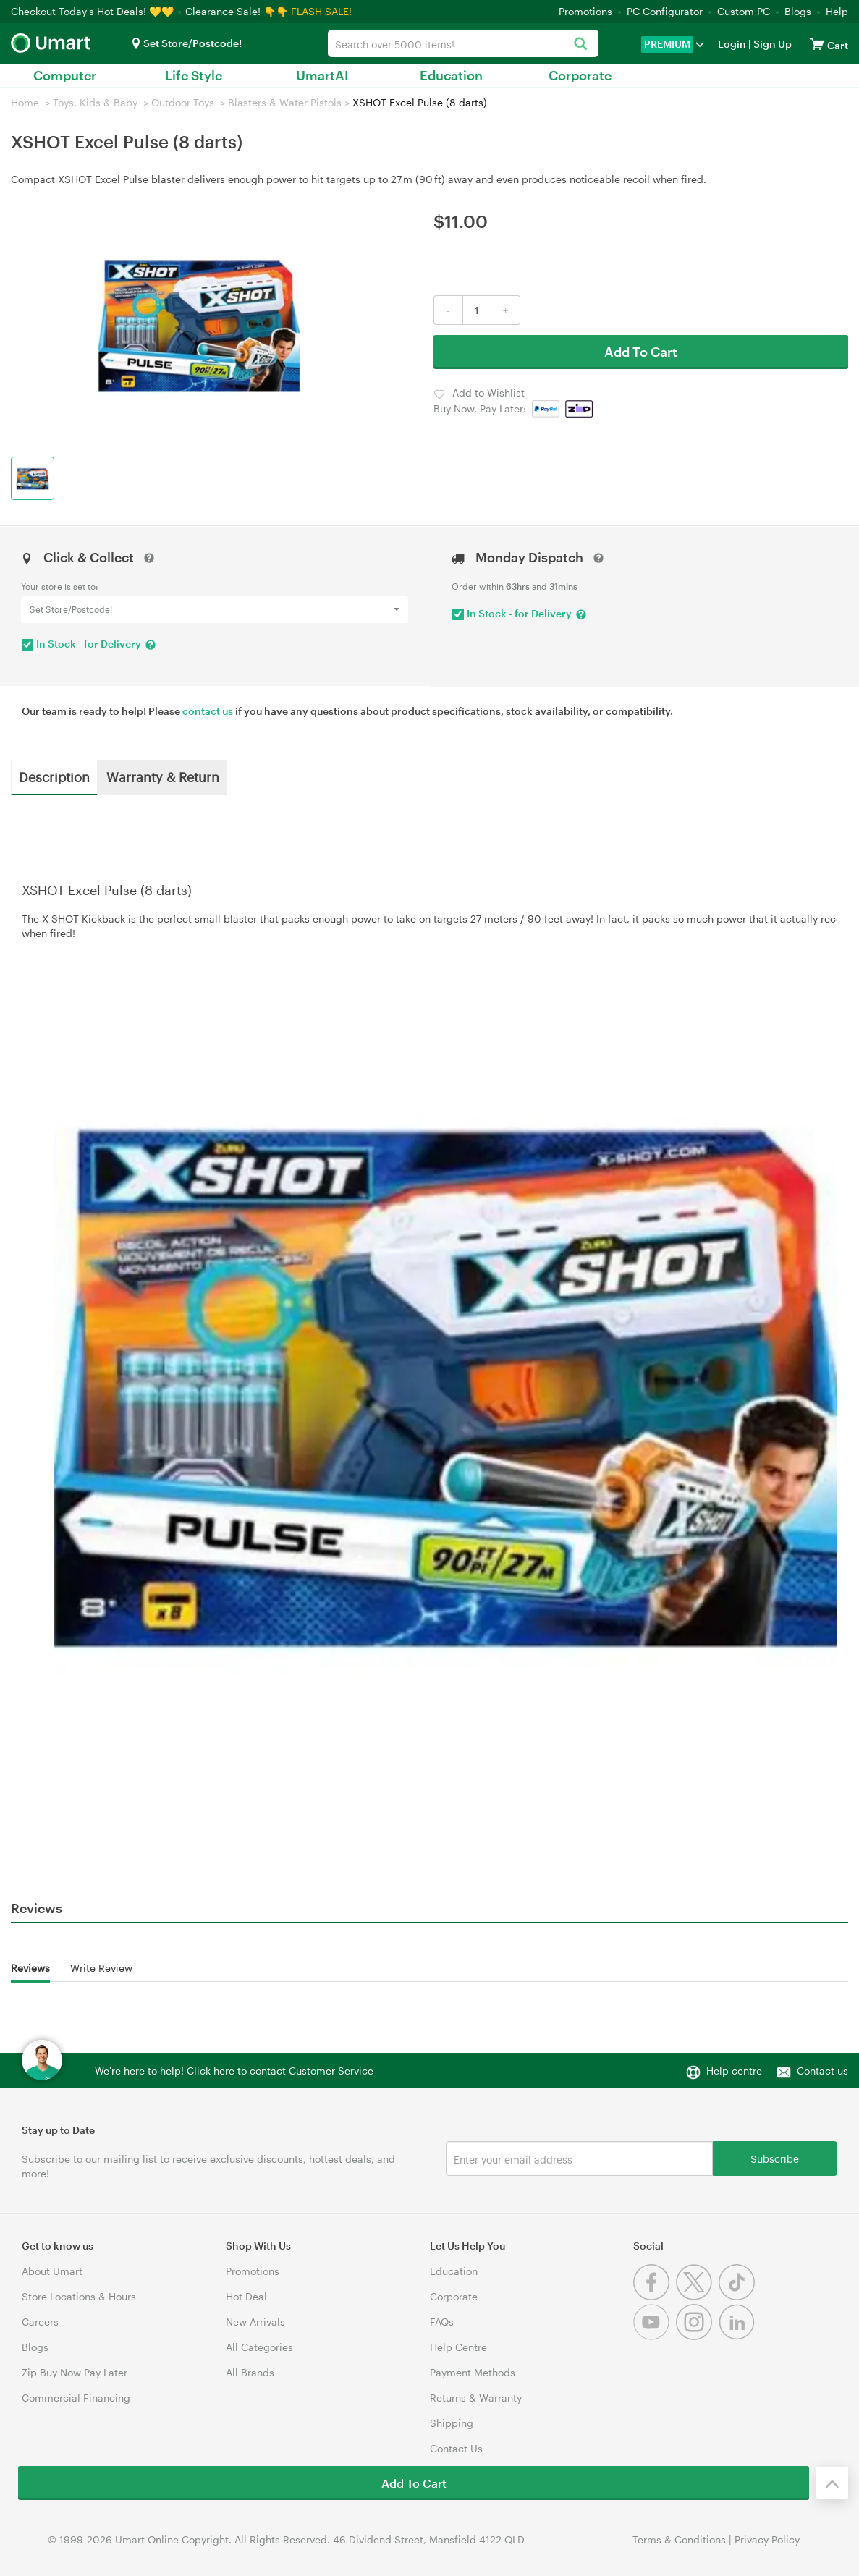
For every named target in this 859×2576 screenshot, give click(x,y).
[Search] (580, 44)
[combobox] (463, 43)
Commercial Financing (76, 2397)
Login (732, 44)
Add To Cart (640, 352)
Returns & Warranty (476, 2397)
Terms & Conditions (679, 2539)
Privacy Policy (767, 2539)
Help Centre (458, 2347)
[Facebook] (654, 2296)
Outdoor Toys (182, 102)
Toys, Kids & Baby (95, 102)
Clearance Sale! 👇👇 (236, 11)
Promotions (585, 11)
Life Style (193, 75)
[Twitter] (697, 2296)
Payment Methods (472, 2372)
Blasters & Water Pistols (285, 102)
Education (451, 75)
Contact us (822, 2070)
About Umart (52, 2271)
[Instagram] (697, 2336)
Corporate (580, 75)
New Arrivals (255, 2322)
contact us (207, 711)
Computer (64, 75)
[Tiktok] (738, 2296)
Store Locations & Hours (79, 2296)
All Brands (250, 2372)
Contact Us (456, 2448)
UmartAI (322, 75)
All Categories (259, 2347)
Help (837, 11)
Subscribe (774, 2158)
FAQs (442, 2322)
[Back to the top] (832, 2483)
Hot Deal (246, 2296)
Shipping (451, 2423)
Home (25, 102)
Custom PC (743, 11)
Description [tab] (54, 776)
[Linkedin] (738, 2336)
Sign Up (771, 44)
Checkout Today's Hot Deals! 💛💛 (94, 11)
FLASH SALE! (321, 11)
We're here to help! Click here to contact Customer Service (234, 2070)
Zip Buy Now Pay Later (74, 2372)
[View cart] (817, 44)
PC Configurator (665, 11)
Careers (40, 2322)
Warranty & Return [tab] (162, 776)
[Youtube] (654, 2336)
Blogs (797, 11)
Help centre (734, 2070)
